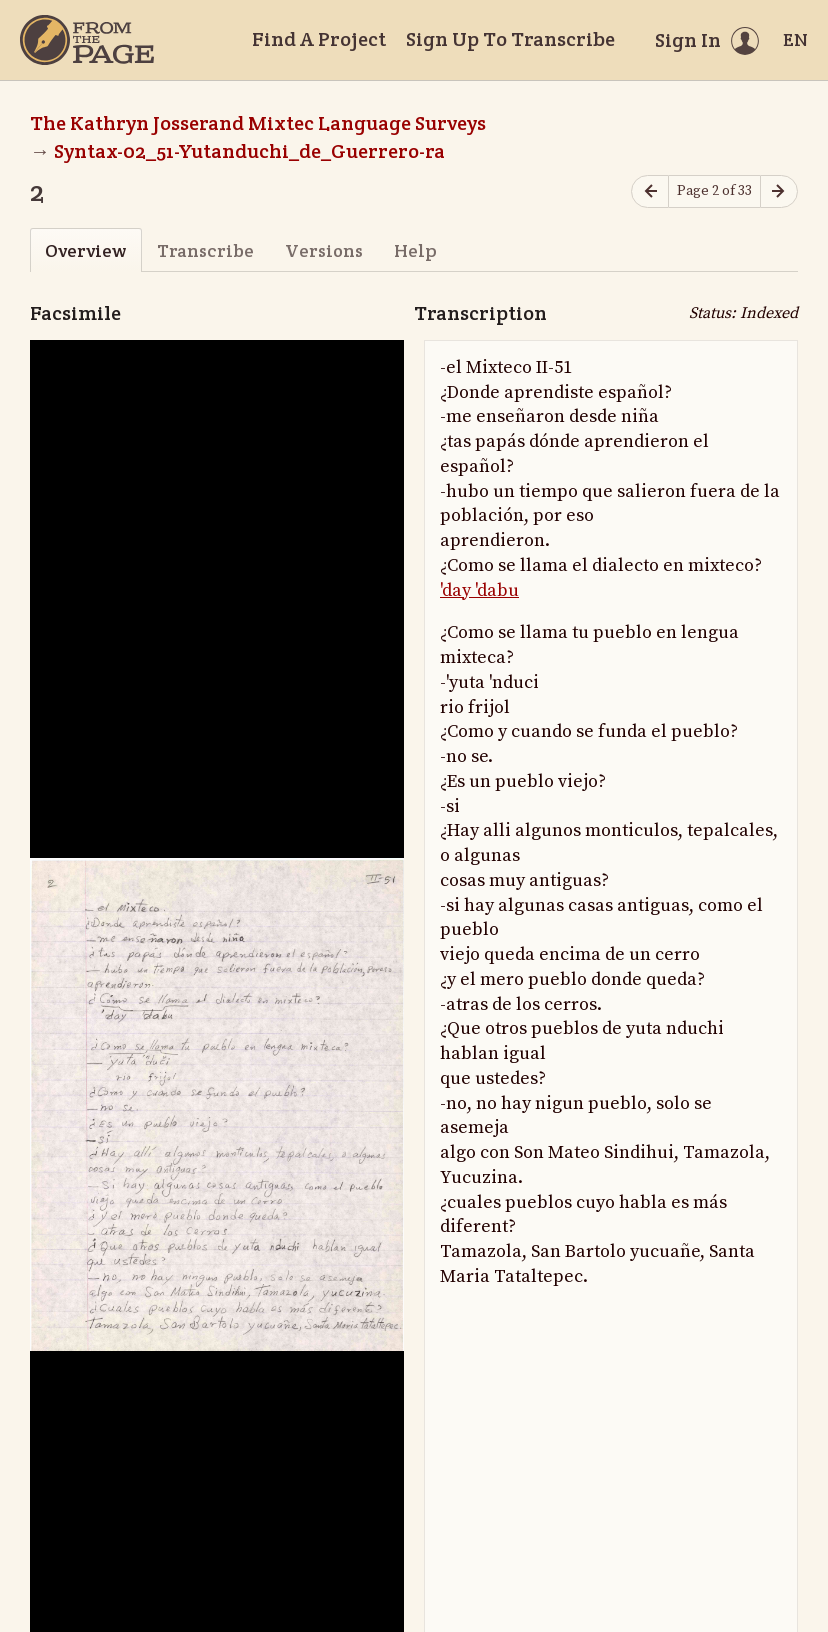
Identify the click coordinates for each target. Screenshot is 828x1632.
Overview (85, 250)
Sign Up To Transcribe (510, 39)
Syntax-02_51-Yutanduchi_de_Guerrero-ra (249, 151)
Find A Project (319, 39)
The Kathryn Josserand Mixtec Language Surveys (258, 123)
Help (415, 250)
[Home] (87, 40)
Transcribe (205, 250)
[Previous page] (650, 191)
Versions (324, 250)
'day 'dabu (479, 590)
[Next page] (779, 191)
